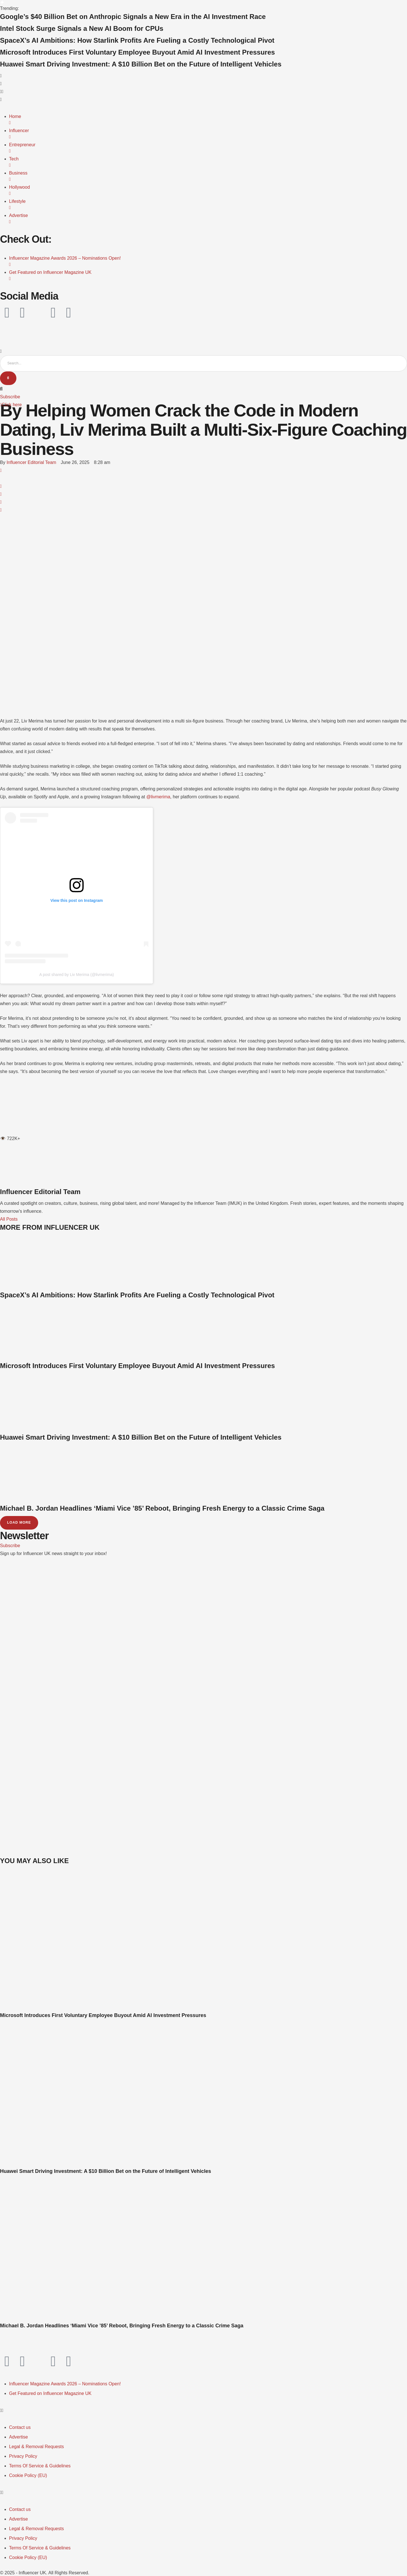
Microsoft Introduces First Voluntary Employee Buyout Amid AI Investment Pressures (137, 52)
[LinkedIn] (1, 494)
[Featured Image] (108, 2008)
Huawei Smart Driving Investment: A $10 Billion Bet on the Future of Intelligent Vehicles (141, 64)
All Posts (9, 1219)
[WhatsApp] (1, 486)
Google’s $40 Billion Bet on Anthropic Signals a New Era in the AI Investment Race (133, 16)
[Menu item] (65, 2384)
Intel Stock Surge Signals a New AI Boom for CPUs (81, 28)
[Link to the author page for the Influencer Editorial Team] (31, 463)
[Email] (1, 510)
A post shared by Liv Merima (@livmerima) (76, 975)
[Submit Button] (8, 379)
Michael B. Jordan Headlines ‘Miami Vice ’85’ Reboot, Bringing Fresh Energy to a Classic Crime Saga (162, 1509)
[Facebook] (1, 470)
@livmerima (157, 797)
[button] (203, 92)
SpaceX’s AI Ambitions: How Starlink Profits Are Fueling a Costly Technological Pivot (137, 40)
